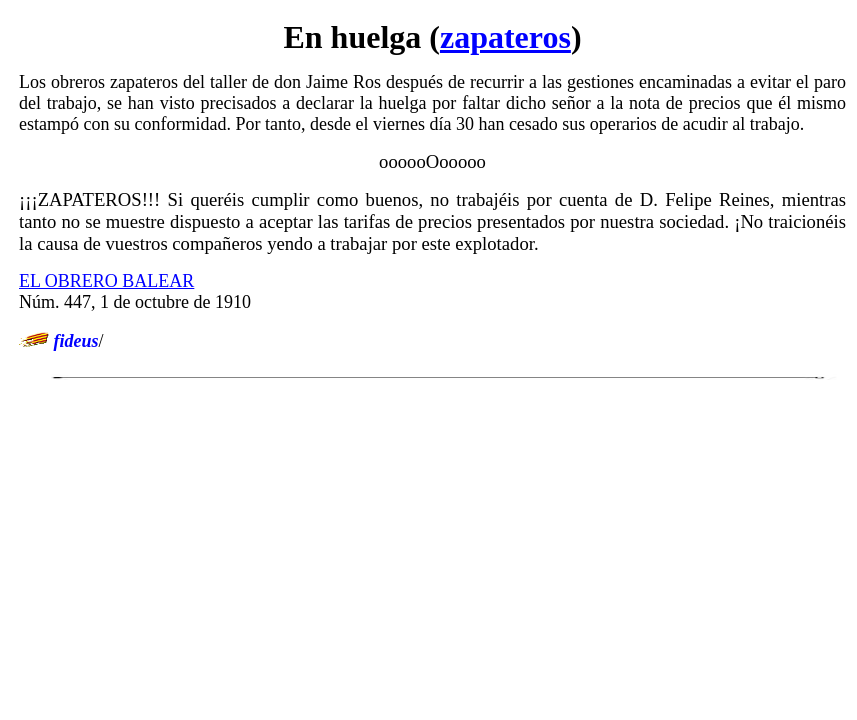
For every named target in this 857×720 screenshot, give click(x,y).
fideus (76, 341)
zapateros (505, 37)
